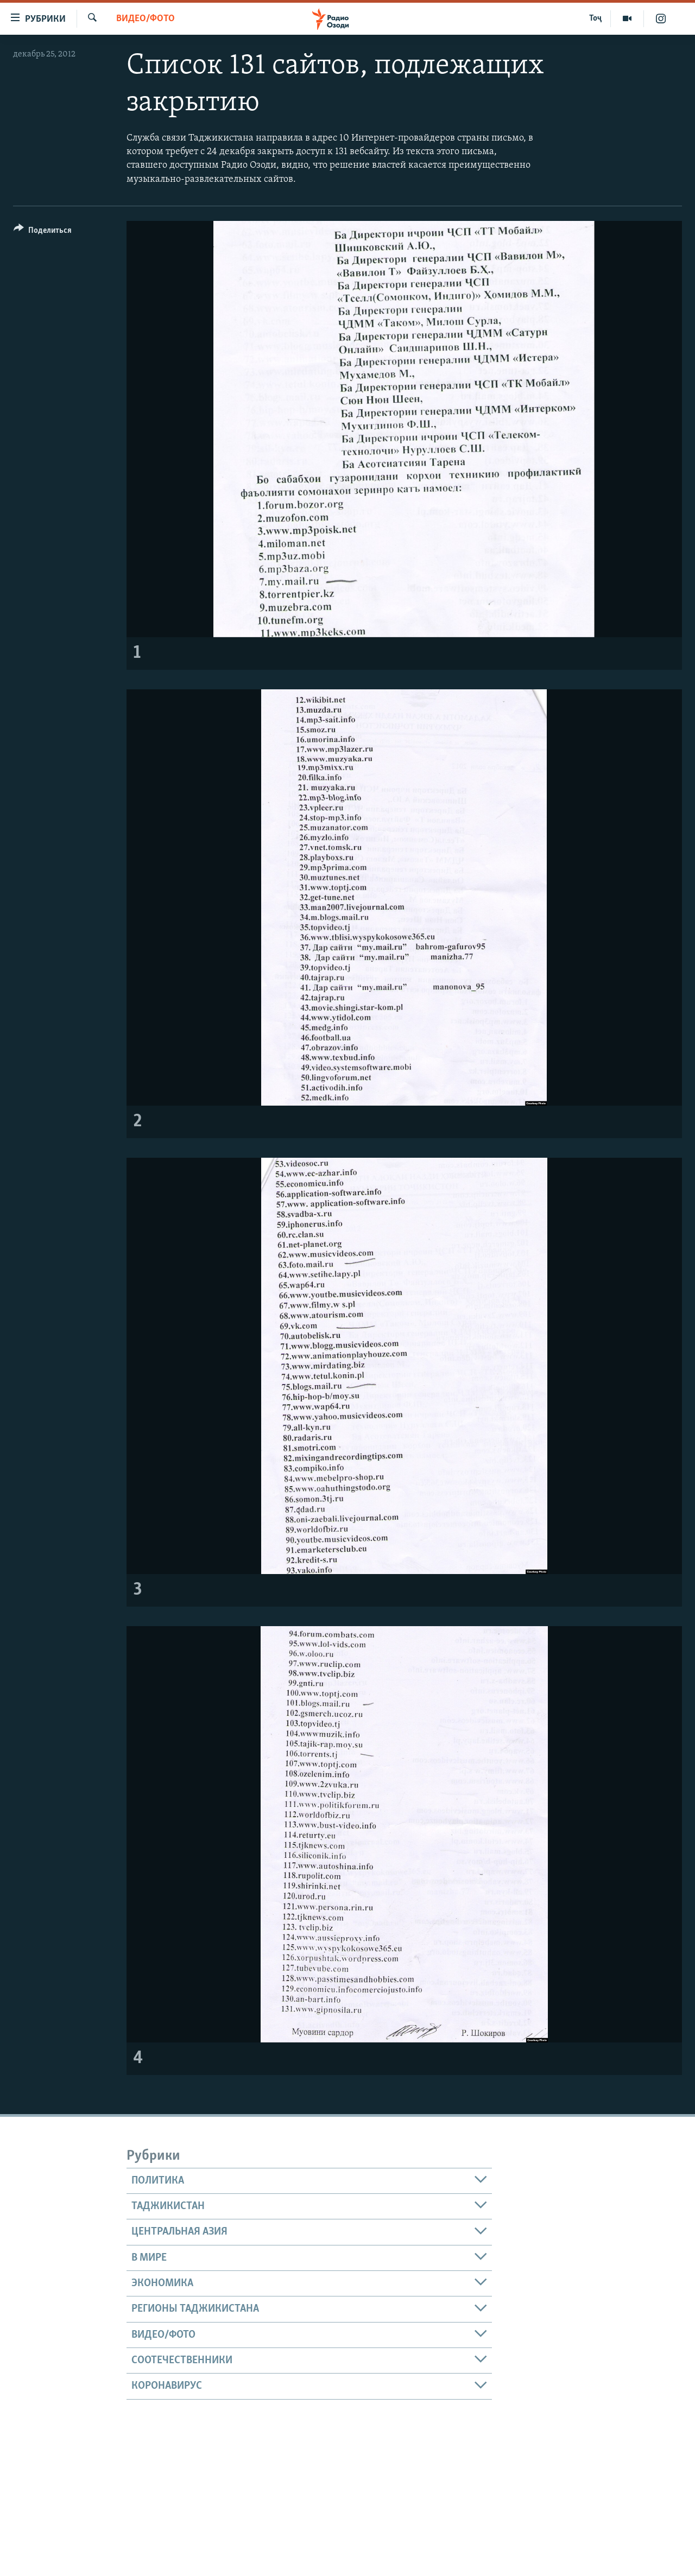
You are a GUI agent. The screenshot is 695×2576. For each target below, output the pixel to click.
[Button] (43, 232)
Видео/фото (145, 19)
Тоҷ (595, 18)
